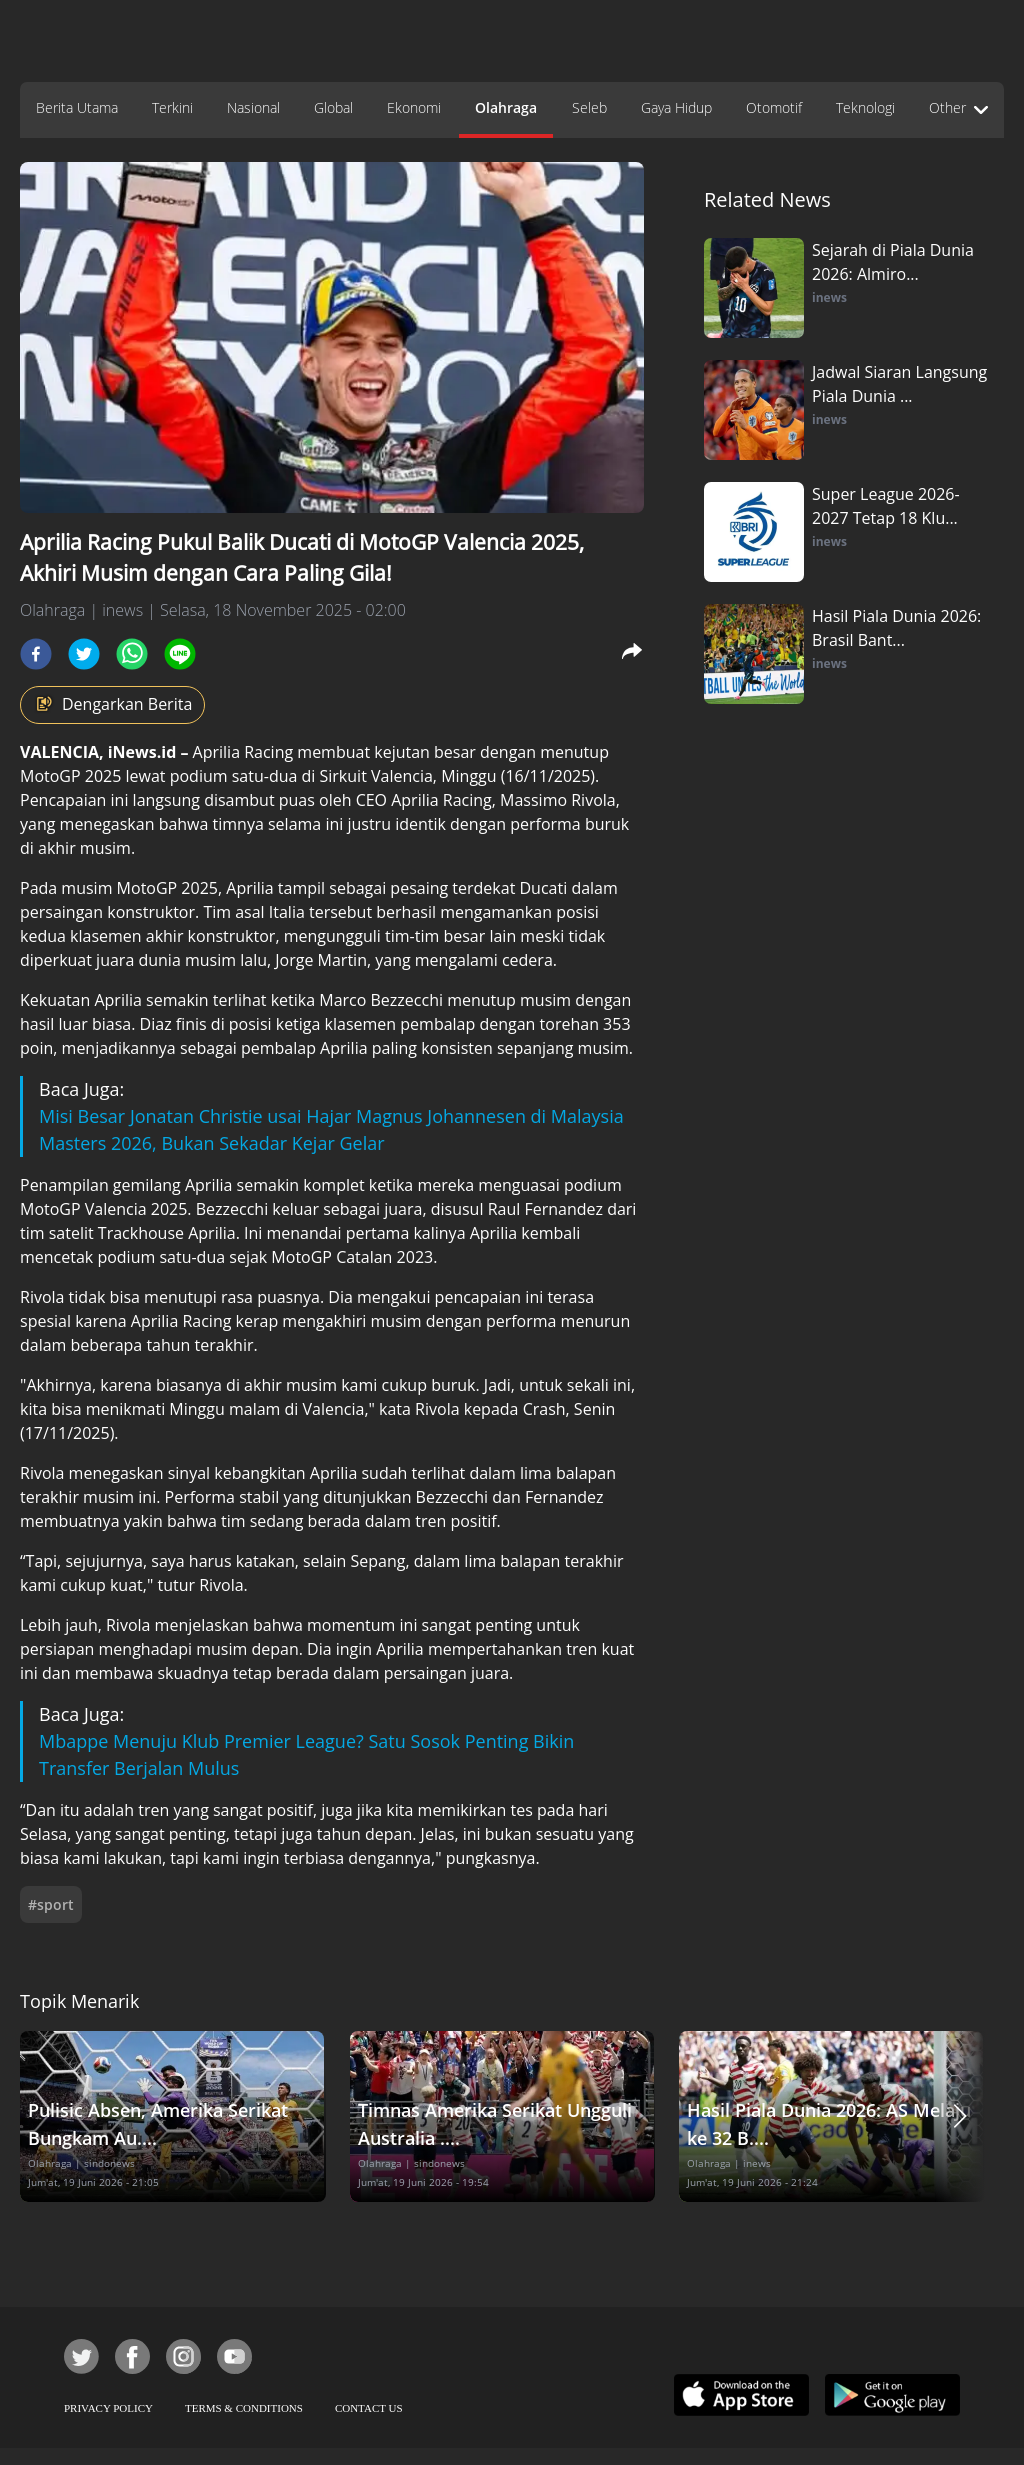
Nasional (253, 107)
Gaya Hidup (676, 107)
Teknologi (865, 107)
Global (333, 107)
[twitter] (84, 654)
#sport (51, 1904)
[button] (960, 2116)
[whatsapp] (132, 654)
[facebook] (36, 654)
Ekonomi (414, 107)
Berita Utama (77, 107)
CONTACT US (369, 2408)
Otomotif (774, 107)
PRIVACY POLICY (108, 2408)
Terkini (172, 107)
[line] (180, 654)
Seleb (589, 107)
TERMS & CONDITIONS (244, 2408)
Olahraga (506, 107)
